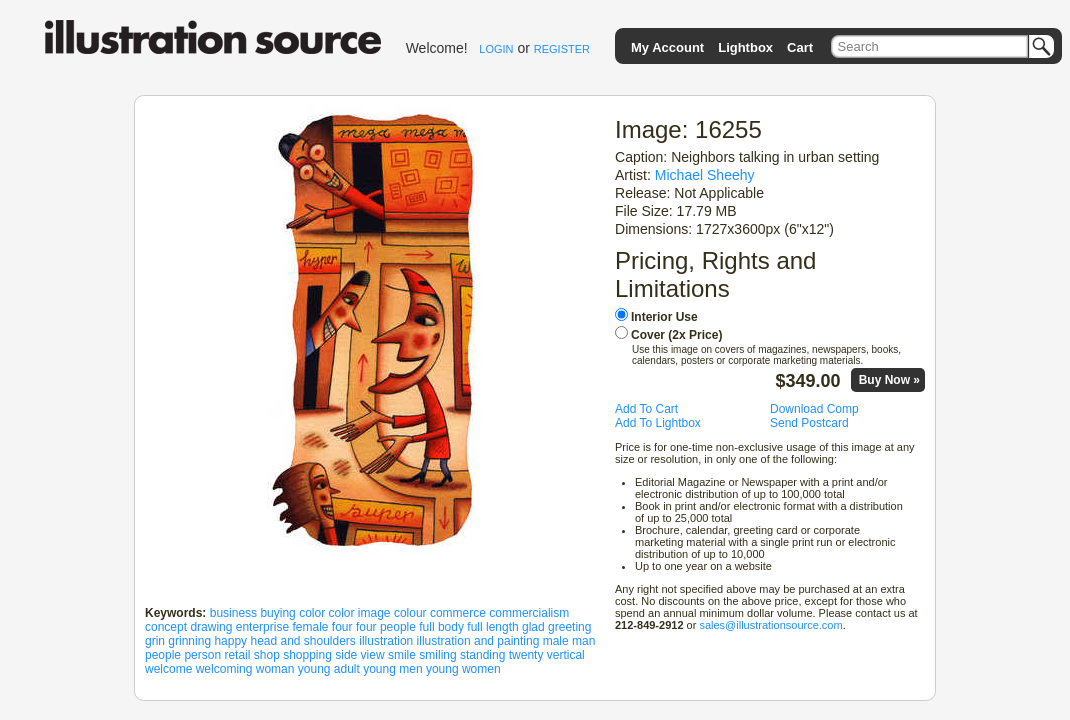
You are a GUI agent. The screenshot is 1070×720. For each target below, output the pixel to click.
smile (402, 655)
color (312, 613)
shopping (307, 655)
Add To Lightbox (658, 423)
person (202, 655)
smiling (437, 655)
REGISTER (562, 49)
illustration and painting (478, 641)
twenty (526, 655)
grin (155, 641)
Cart (800, 47)
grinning (189, 641)
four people (386, 627)
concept (166, 627)
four (342, 627)
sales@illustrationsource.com (770, 625)
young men (392, 669)
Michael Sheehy (705, 175)
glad (533, 627)
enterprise (262, 627)
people (163, 655)
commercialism (529, 613)
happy (230, 641)
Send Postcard (809, 423)
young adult (329, 669)
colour (410, 613)
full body (441, 627)
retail (237, 655)
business (233, 613)
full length (492, 627)
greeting (569, 627)
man (583, 641)
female (310, 627)
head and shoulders (302, 641)
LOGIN (496, 49)
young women (463, 669)
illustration (386, 641)
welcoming (224, 669)
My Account (667, 47)
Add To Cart (646, 409)
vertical (566, 655)
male (556, 641)
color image (360, 613)
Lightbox (745, 47)
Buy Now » (889, 380)
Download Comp (814, 409)
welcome (168, 669)
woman (275, 669)
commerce (458, 613)
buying (277, 613)
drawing (211, 627)
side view (359, 655)
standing (482, 655)
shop (267, 655)
